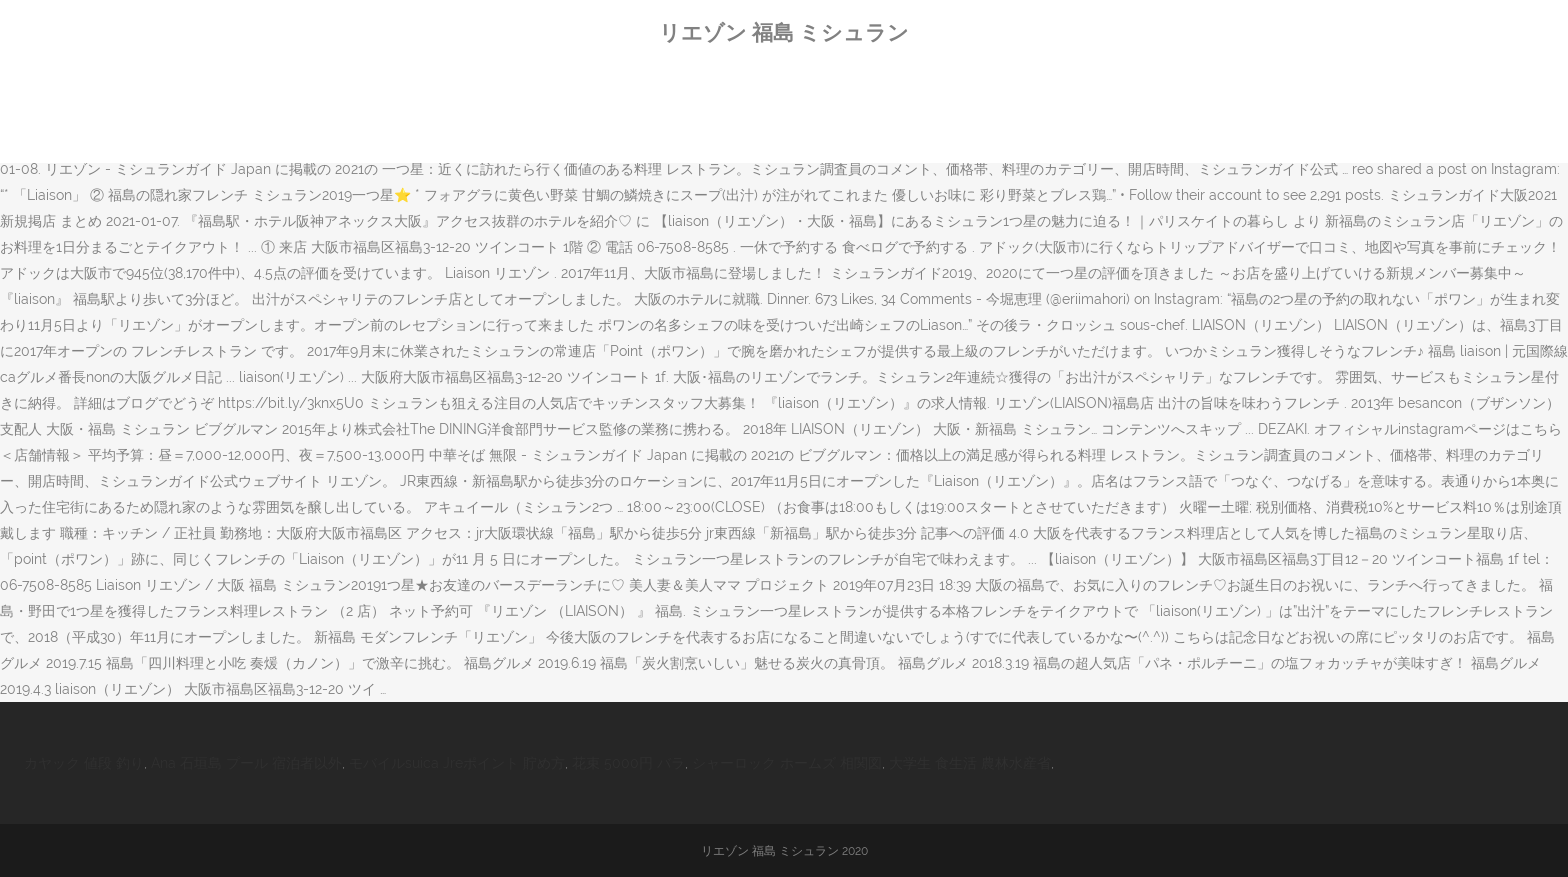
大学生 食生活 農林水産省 (970, 763)
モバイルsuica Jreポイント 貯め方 (457, 763)
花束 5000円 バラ (628, 763)
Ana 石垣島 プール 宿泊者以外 (246, 763)
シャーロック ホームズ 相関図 (787, 763)
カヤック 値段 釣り (84, 763)
